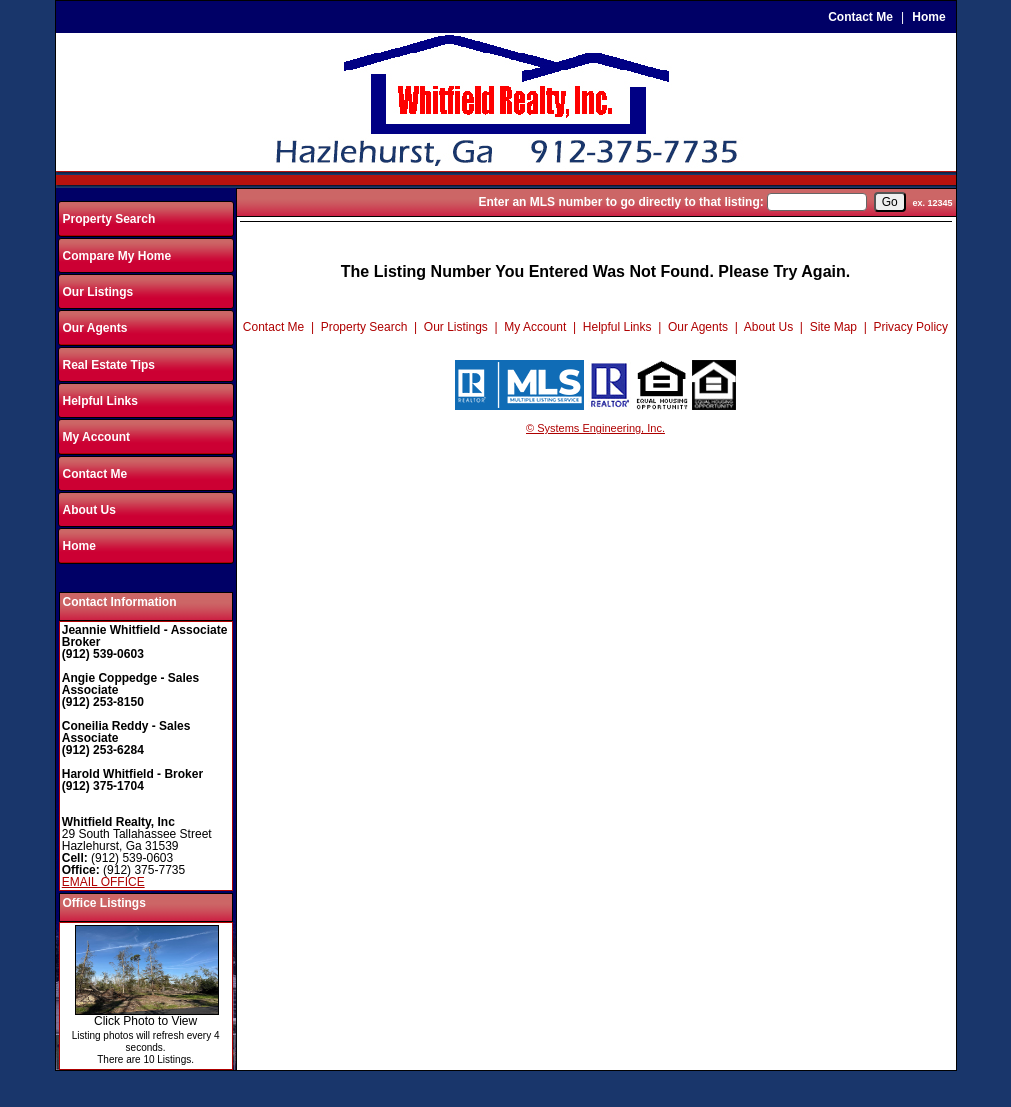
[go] (890, 202)
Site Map (833, 327)
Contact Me (860, 17)
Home (928, 17)
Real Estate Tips (109, 365)
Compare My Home (117, 256)
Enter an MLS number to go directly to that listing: (620, 202)
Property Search (109, 219)
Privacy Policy (910, 327)
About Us (89, 510)
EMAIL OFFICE (103, 882)
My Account (97, 437)
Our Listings (98, 292)
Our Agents (95, 328)
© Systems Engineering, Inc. (595, 428)
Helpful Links (100, 401)
